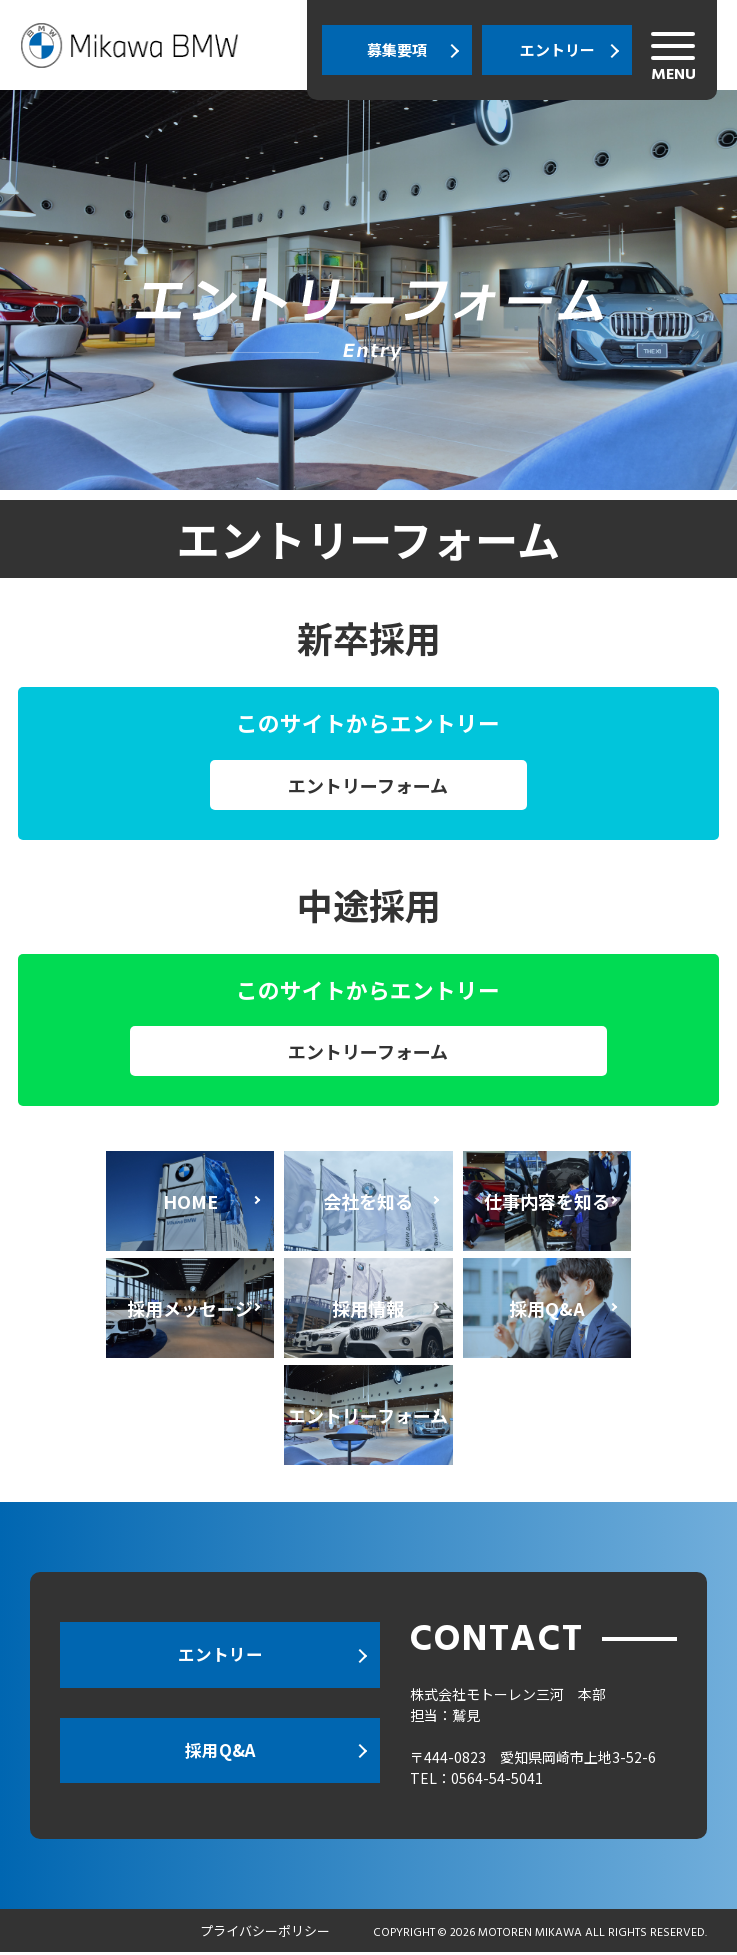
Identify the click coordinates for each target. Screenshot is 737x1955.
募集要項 (397, 49)
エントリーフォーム (368, 785)
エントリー (557, 49)
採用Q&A (220, 1757)
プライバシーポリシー (265, 1933)
